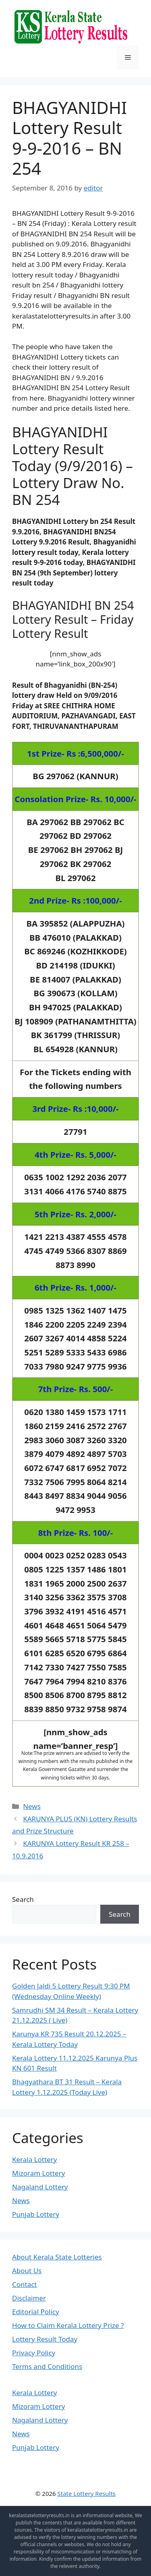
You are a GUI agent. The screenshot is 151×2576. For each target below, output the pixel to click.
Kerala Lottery (34, 2159)
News (32, 1806)
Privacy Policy (33, 2352)
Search (23, 1899)
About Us (26, 2270)
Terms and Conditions (47, 2366)
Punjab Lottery (35, 2214)
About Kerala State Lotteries (57, 2257)
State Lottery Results (87, 2493)
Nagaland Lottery (40, 2186)
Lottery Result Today (44, 2339)
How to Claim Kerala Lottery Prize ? (68, 2325)
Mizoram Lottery (38, 2173)
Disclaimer (29, 2298)
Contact (24, 2284)
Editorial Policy (35, 2311)
